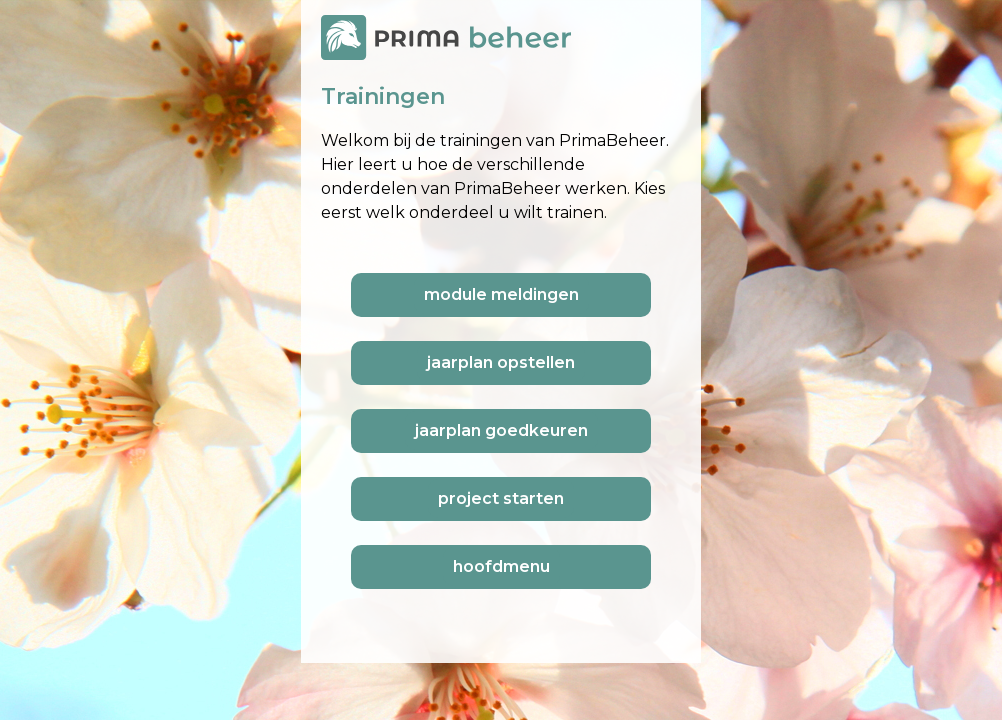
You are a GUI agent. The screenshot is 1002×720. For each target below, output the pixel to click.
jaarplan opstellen (501, 362)
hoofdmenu (501, 566)
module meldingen (501, 294)
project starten (501, 498)
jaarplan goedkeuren (501, 430)
